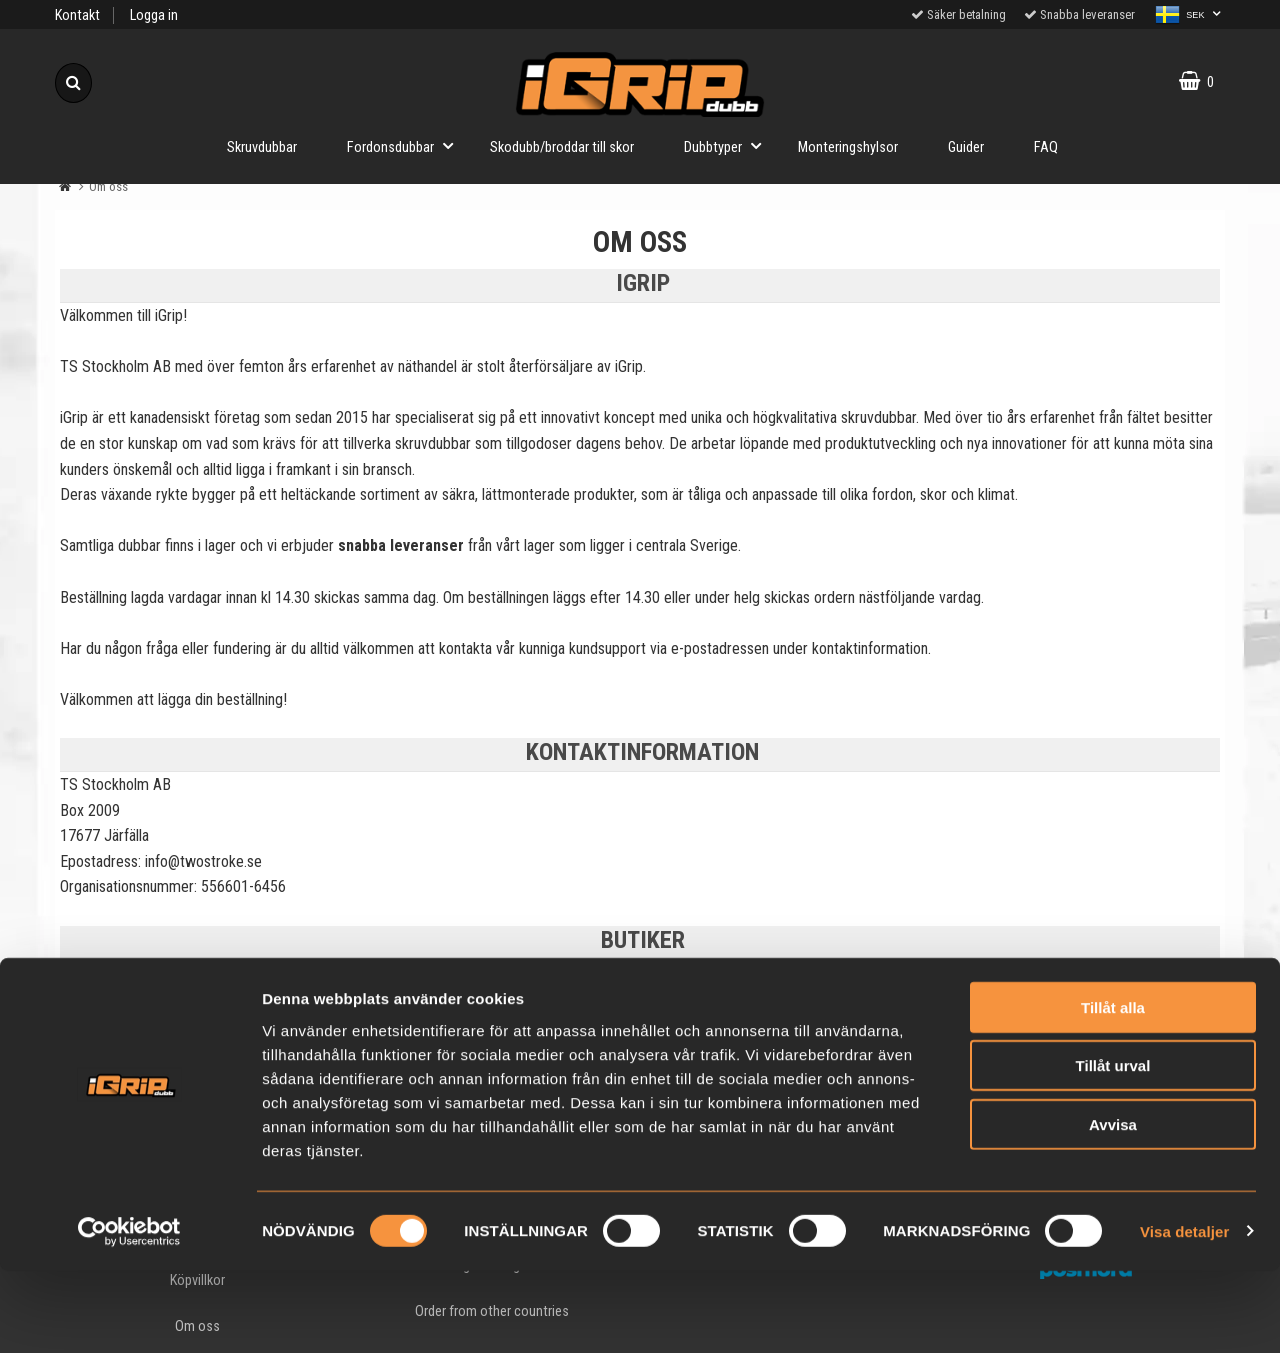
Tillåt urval (1113, 1148)
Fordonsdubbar (406, 145)
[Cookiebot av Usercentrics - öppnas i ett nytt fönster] (129, 1314)
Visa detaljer (1184, 1313)
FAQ (1046, 147)
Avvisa (1113, 1206)
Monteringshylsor (848, 147)
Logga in (154, 15)
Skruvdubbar (262, 147)
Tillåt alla (1113, 1089)
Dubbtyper (728, 145)
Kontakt (77, 15)
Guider (966, 147)
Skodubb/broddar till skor (562, 147)
